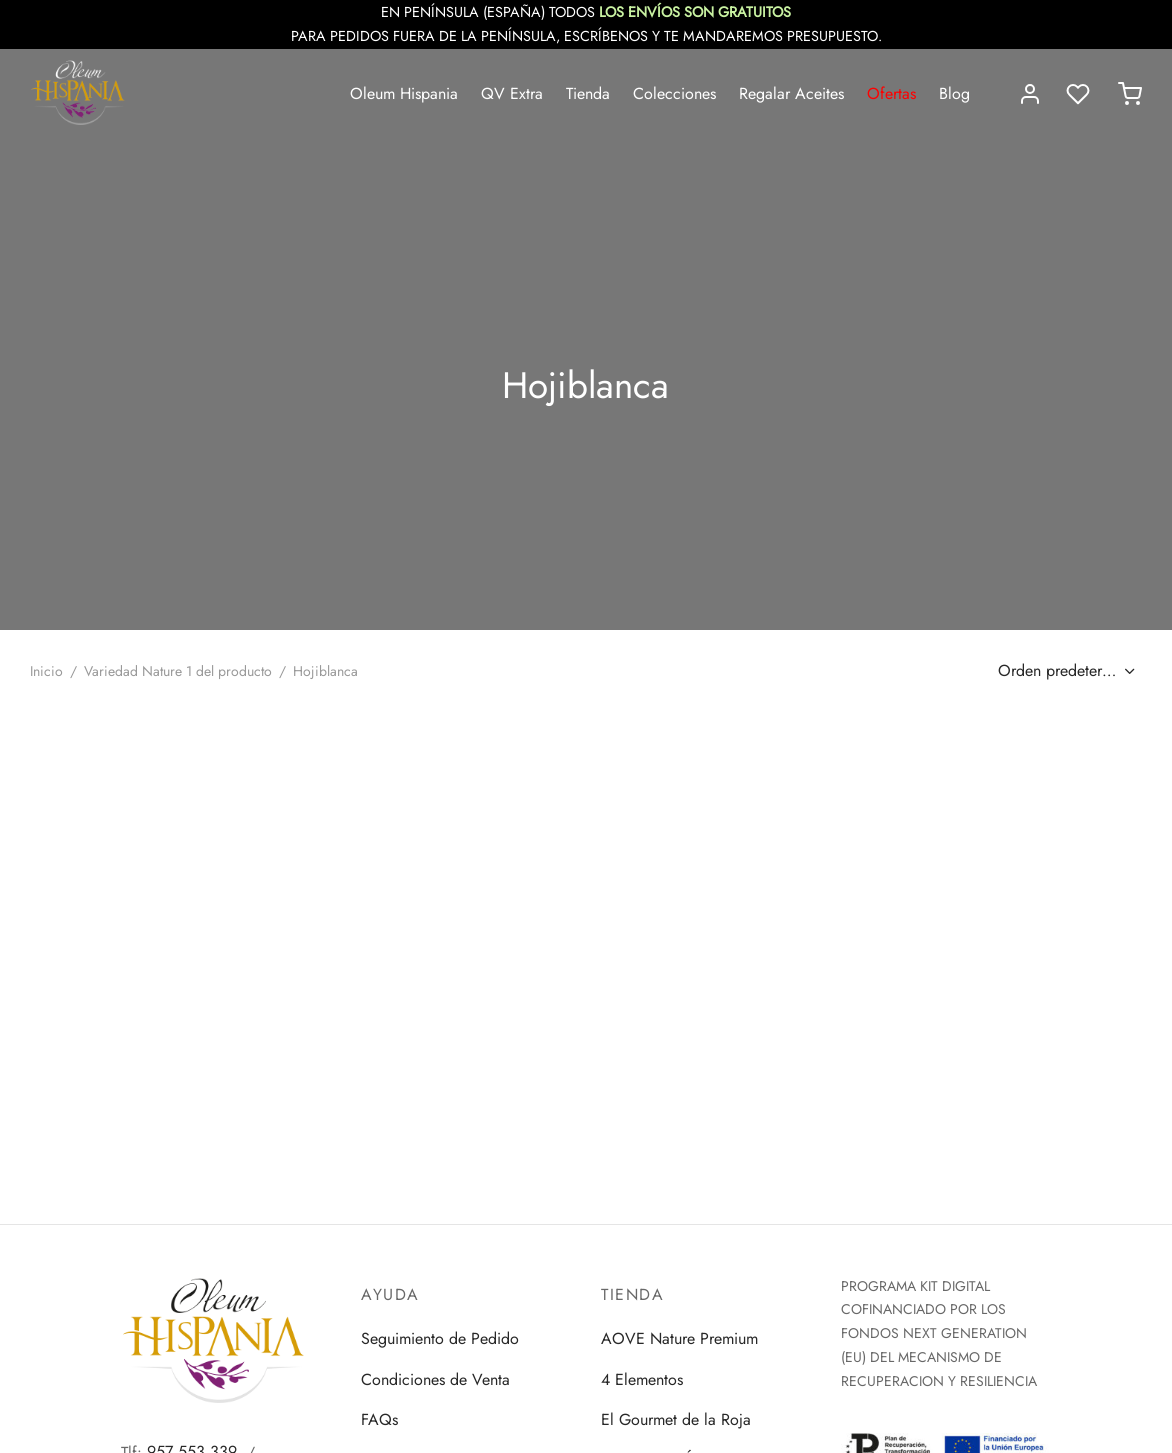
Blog (954, 93)
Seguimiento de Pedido (440, 1338)
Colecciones (674, 93)
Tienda (588, 93)
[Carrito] (1130, 94)
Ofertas (891, 93)
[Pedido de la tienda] (1064, 671)
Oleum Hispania (404, 93)
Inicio (46, 671)
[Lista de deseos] (1080, 94)
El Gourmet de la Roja (676, 1419)
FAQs (379, 1419)
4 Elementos (642, 1379)
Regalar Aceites (791, 93)
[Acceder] (1030, 94)
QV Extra (512, 93)
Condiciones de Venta (435, 1379)
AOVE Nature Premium (679, 1338)
